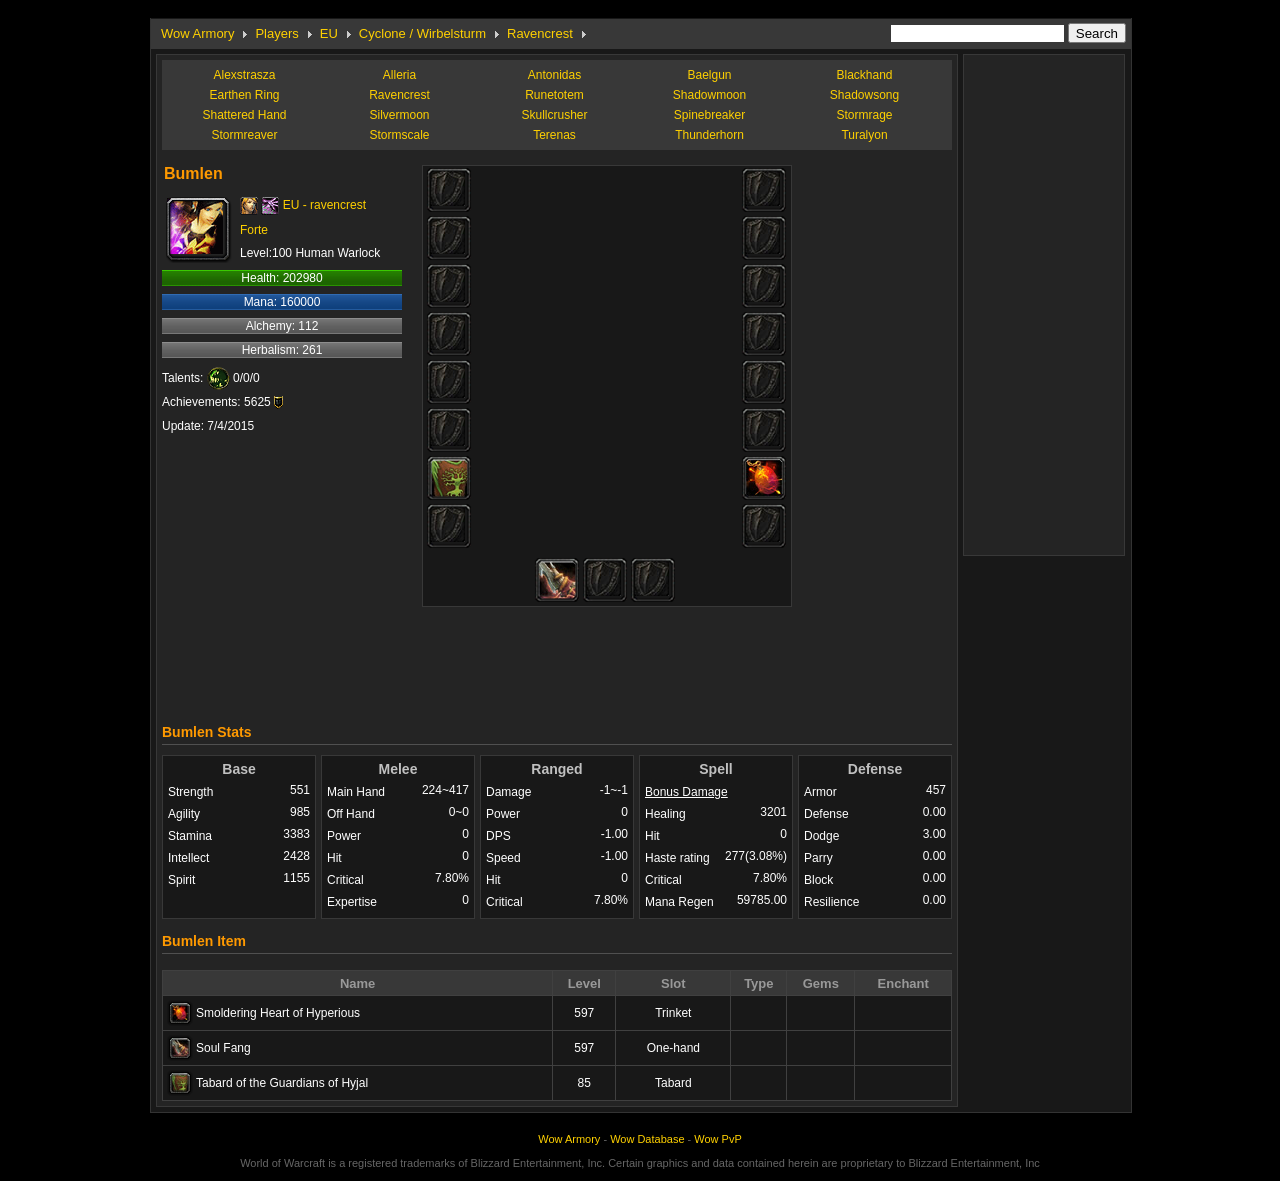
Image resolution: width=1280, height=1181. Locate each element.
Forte (254, 230)
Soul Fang (223, 1048)
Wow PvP (717, 1139)
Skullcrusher (554, 115)
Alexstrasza (244, 75)
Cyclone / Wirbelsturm (422, 33)
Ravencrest (540, 33)
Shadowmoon (709, 95)
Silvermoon (399, 115)
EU (329, 33)
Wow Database (647, 1139)
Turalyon (864, 135)
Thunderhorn (709, 135)
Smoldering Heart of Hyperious (278, 1013)
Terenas (554, 135)
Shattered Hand (244, 115)
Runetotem (554, 95)
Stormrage (864, 115)
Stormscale (399, 135)
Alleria (399, 75)
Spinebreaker (709, 115)
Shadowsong (864, 95)
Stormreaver (244, 135)
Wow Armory (197, 33)
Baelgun (709, 75)
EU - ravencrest (324, 205)
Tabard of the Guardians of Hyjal (282, 1083)
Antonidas (554, 75)
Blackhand (864, 75)
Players (276, 33)
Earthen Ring (244, 95)
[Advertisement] (557, 660)
